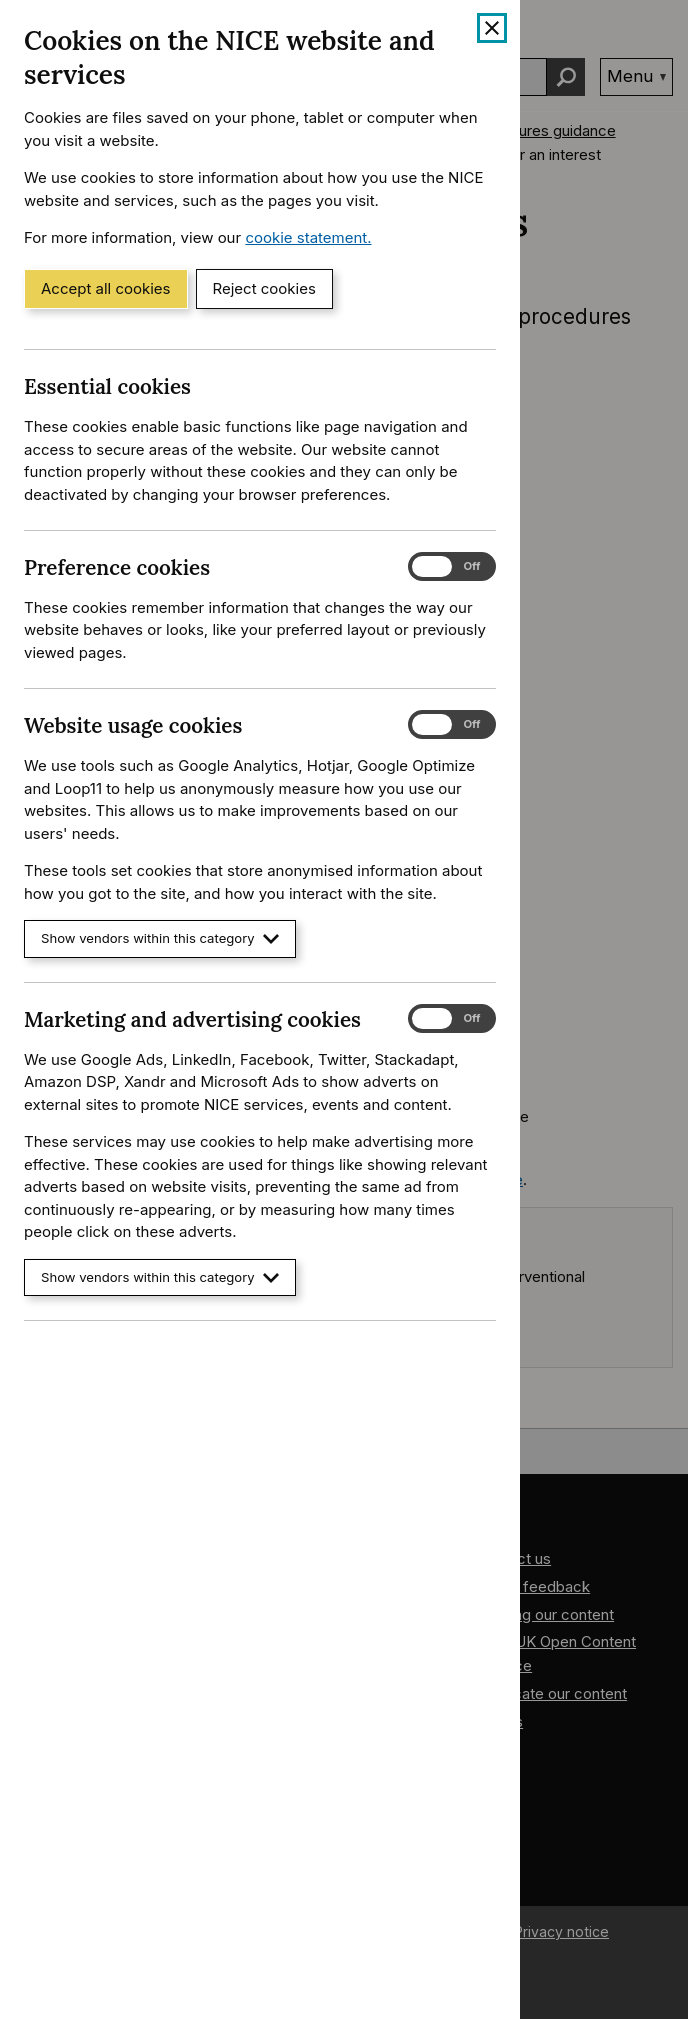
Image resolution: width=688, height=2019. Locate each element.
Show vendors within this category (160, 938)
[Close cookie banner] (492, 28)
